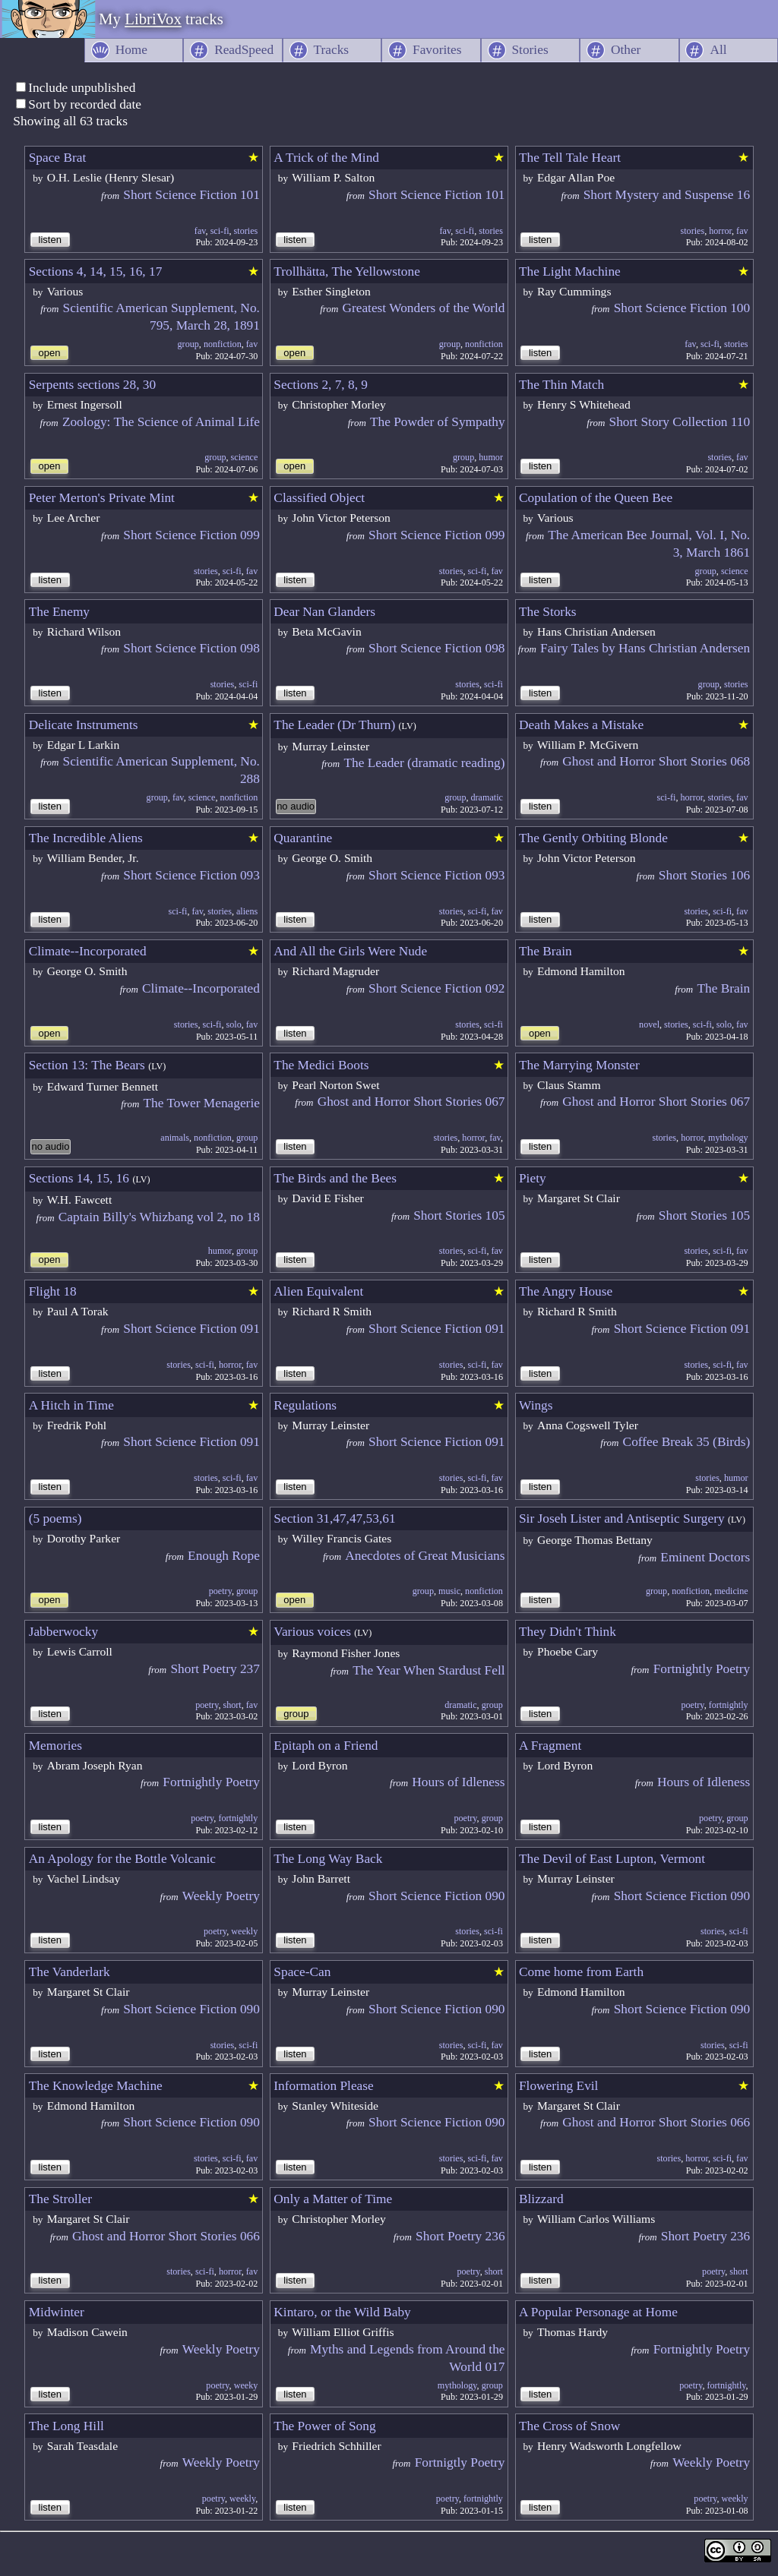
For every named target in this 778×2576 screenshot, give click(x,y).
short (232, 1705)
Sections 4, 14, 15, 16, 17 (96, 271)
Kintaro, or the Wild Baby (342, 2312)
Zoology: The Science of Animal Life (161, 422)
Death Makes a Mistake (581, 725)
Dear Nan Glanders (324, 612)
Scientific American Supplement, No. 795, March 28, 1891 (161, 317)
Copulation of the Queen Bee (595, 498)
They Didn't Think (567, 1631)
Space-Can (302, 1972)
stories (246, 231)
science (244, 457)
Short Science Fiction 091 (191, 1328)
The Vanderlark (69, 1972)
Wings (536, 1405)
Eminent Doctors (705, 1557)
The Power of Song (324, 2426)
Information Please (323, 2086)
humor (491, 457)
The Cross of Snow (569, 2426)
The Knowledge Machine (96, 2086)
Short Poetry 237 (214, 1669)
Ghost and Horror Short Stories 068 (656, 761)
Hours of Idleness (458, 1782)
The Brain (545, 951)
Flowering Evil (558, 2086)
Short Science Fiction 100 (682, 308)
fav (200, 231)
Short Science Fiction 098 (191, 648)
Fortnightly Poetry (702, 1669)
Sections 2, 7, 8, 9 (321, 384)
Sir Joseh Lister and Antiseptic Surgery (622, 1518)
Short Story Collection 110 (680, 422)
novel (649, 1024)
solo (234, 1024)
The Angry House (565, 1291)
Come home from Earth (581, 1972)
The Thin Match (561, 384)
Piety (532, 1178)
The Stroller (60, 2199)
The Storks (548, 612)
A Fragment (550, 1745)
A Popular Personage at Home (598, 2312)
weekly (244, 1931)
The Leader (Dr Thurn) (334, 725)
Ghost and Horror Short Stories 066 (656, 2122)
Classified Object (319, 498)
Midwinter (56, 2312)
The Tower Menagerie (202, 1103)
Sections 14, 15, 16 (79, 1178)
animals (174, 1137)
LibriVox (153, 18)
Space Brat (58, 157)
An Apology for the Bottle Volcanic (122, 1859)
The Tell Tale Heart (570, 157)
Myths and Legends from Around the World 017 (407, 2358)
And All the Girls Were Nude (350, 951)
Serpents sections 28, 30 (93, 384)
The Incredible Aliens (86, 838)
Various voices (312, 1631)
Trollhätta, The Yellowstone (347, 271)
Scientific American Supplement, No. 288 (161, 770)
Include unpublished (81, 87)
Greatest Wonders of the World (423, 308)
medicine (731, 1591)
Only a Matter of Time (333, 2199)
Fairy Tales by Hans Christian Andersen (645, 648)
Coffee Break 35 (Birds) (687, 1442)
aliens (247, 911)
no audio (296, 806)
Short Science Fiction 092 (436, 988)
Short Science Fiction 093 (191, 875)
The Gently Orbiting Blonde (593, 838)
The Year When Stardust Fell (428, 1670)
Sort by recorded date (84, 104)
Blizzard (541, 2199)
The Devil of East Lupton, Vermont (612, 1859)
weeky (246, 2385)
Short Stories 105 (458, 1215)
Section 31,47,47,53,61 (334, 1518)
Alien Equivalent (318, 1291)
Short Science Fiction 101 (191, 195)
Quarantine (303, 838)
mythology (728, 1137)
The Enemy (59, 612)
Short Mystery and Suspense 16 (667, 195)
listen (50, 239)
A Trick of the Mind (326, 157)
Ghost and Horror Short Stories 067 (411, 1101)
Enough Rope (224, 1555)
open (50, 352)
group (188, 344)
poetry (220, 1591)
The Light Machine (570, 271)
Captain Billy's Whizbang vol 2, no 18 (159, 1217)
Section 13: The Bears (87, 1065)
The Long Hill (66, 2426)
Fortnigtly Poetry (460, 2462)
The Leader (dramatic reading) (423, 763)
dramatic (487, 797)
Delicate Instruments (83, 725)
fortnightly (728, 1705)
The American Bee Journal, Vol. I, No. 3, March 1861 (649, 544)
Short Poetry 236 (460, 2236)
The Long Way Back (328, 1859)
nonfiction (223, 344)
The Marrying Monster (579, 1065)
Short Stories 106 (704, 875)
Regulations (305, 1405)
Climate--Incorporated (88, 951)
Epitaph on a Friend (326, 1745)
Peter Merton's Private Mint (102, 498)
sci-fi (219, 231)
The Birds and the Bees (335, 1178)
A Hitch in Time (71, 1405)
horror (720, 231)
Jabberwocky (63, 1631)
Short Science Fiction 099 (191, 535)
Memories (55, 1745)
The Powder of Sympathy (437, 422)
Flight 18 (53, 1291)
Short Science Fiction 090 (436, 1896)
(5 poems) (55, 1518)
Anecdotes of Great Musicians (424, 1555)
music (449, 1591)
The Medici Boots (321, 1065)
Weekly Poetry (221, 1896)
